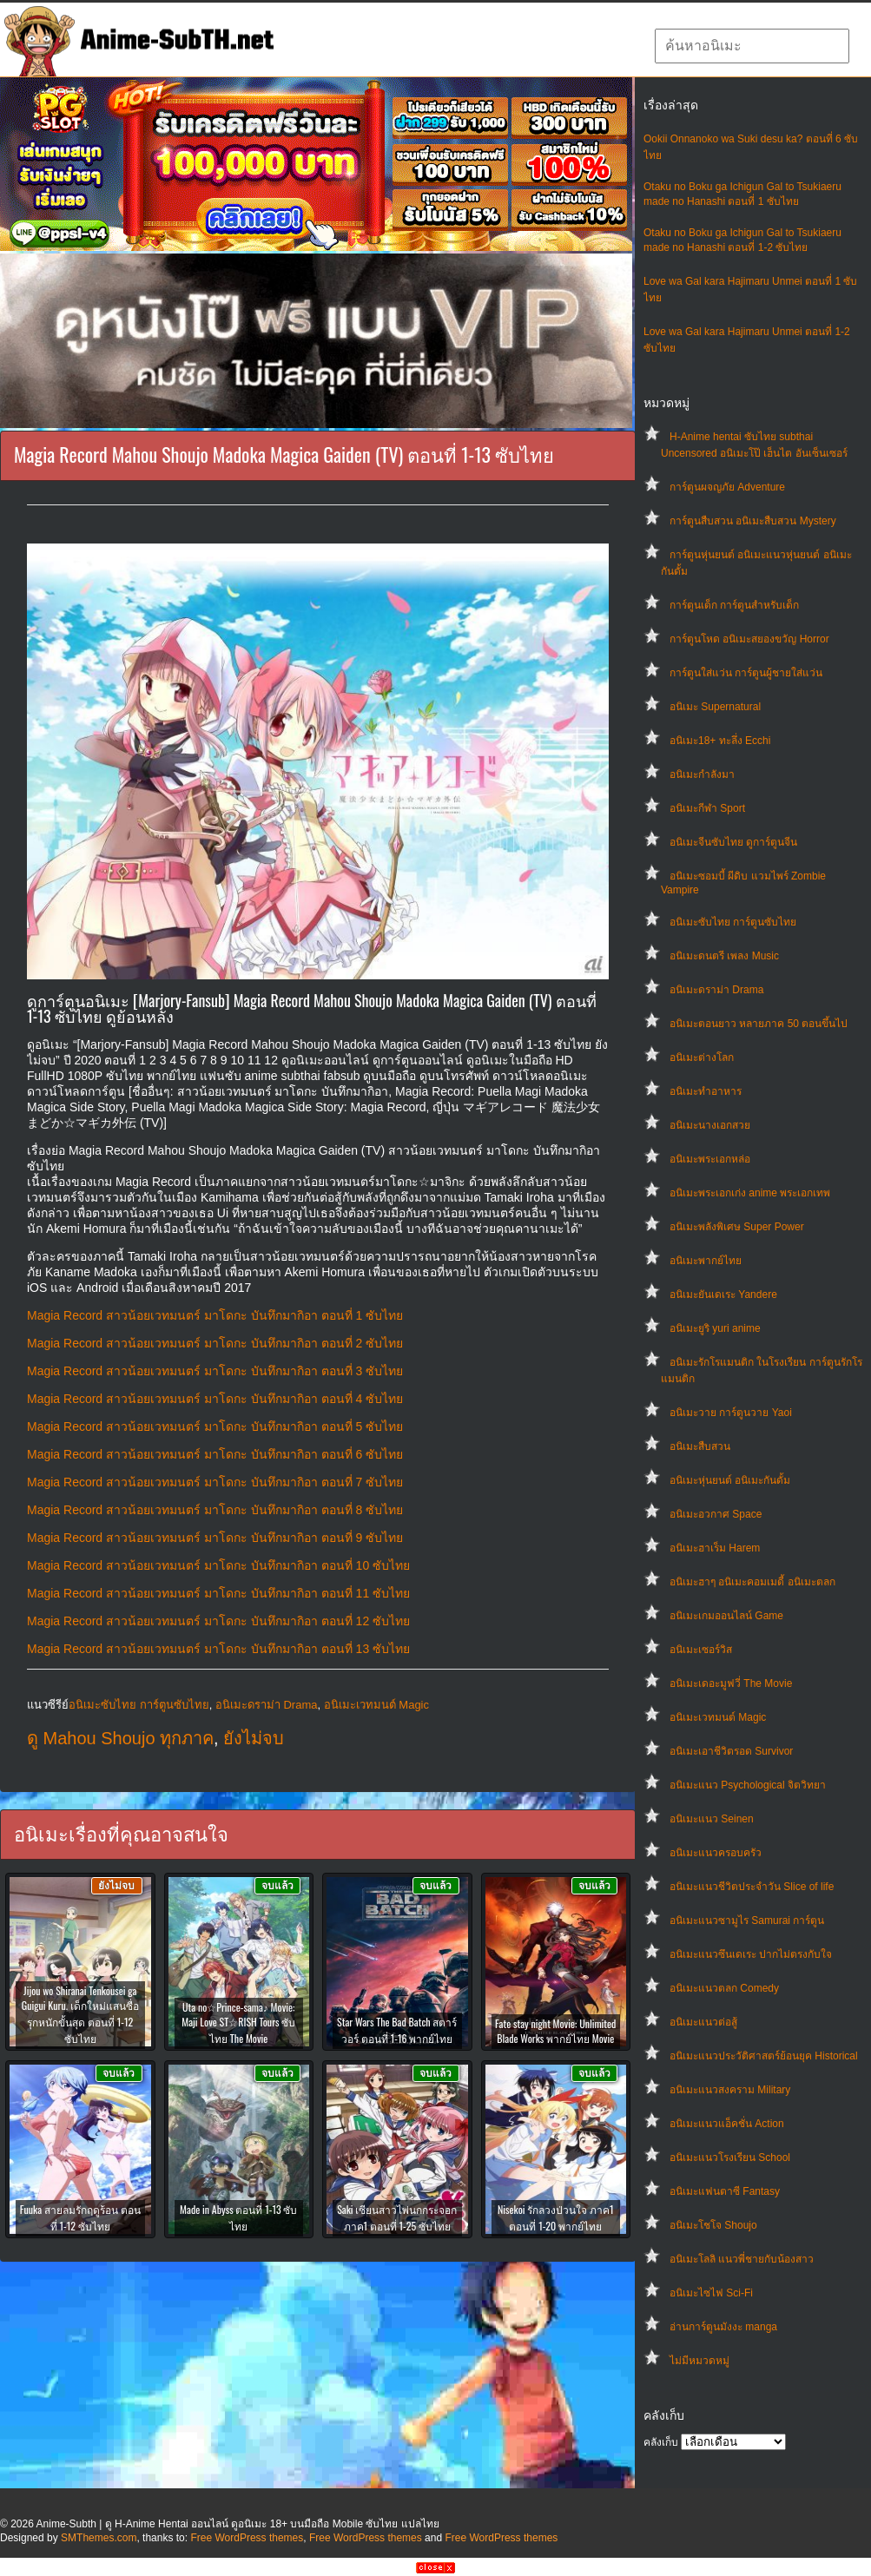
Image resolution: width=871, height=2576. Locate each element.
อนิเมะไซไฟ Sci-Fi (711, 2293)
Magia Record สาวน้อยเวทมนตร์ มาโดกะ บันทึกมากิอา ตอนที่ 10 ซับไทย (218, 1565)
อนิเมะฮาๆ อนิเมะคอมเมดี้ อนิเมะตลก (752, 1582)
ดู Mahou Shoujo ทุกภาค (120, 1738)
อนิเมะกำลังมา (702, 774)
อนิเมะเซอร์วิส (701, 1650)
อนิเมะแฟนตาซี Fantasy (725, 2191)
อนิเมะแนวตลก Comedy (724, 1988)
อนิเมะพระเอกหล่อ (710, 1159)
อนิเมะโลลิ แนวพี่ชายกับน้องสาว (742, 2259)
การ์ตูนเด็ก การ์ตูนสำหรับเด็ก (734, 605)
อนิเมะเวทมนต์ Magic (718, 1717)
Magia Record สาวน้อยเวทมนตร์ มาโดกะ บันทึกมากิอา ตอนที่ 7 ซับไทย (215, 1482)
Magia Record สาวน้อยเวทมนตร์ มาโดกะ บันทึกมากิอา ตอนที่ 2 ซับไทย (215, 1343)
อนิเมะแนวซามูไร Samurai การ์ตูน (747, 1920)
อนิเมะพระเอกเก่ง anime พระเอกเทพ (750, 1193)
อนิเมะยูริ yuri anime (715, 1328)
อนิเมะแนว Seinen (712, 1819)
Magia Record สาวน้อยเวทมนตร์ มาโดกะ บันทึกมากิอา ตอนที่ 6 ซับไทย (215, 1454)
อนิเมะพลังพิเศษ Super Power (737, 1227)
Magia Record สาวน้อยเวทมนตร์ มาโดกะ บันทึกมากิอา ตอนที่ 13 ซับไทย (218, 1649)
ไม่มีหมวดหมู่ (699, 2361)
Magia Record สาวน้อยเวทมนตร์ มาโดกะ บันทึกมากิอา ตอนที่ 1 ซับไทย (215, 1315)
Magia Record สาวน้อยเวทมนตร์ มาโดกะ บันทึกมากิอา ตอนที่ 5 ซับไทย (215, 1426)
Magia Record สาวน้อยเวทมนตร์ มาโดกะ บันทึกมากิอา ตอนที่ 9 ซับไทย (215, 1538)
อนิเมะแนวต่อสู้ (703, 2022)
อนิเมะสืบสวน (700, 1446)
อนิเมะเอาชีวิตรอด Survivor (731, 1751)
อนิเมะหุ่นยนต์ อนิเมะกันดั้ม (730, 1480)
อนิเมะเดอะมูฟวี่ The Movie (731, 1683)
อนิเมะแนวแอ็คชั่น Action (727, 2124)
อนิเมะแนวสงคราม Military (730, 2090)
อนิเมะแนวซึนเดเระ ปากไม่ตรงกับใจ (751, 1954)
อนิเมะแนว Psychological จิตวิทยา (748, 1785)
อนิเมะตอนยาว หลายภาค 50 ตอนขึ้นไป (759, 1024)
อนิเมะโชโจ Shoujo (713, 2225)
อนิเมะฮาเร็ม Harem (715, 1548)
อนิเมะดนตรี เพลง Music (724, 956)
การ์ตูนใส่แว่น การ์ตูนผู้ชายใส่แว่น (746, 673)
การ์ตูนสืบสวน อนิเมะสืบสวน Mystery (753, 521)
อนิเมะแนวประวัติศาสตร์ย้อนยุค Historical (764, 2056)
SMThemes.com (98, 2538)
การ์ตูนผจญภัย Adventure (727, 487)
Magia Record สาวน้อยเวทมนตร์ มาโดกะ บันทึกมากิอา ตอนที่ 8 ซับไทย (215, 1510)
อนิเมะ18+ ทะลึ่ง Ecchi (720, 741)
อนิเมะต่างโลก (702, 1057)
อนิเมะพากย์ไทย (706, 1261)
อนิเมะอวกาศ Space (716, 1514)
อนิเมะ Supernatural (715, 707)
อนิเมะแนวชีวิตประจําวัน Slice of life (752, 1887)
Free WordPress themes (246, 2538)
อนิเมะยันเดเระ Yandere (723, 1294)
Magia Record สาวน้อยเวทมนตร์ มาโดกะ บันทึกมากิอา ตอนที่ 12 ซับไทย (218, 1621)
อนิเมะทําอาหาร (706, 1091)
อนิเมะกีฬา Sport (707, 808)
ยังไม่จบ (253, 1738)
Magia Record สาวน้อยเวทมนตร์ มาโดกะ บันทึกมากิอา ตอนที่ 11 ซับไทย (218, 1593)
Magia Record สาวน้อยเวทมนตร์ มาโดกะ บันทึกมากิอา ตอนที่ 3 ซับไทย (215, 1371)
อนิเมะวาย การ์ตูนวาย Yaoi (731, 1413)
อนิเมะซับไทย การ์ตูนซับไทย (733, 922)
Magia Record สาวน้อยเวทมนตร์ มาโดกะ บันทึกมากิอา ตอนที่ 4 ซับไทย (215, 1399)
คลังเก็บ (660, 2442)
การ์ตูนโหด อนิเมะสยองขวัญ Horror (749, 639)
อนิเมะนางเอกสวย (710, 1125)
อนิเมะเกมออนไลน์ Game (726, 1616)
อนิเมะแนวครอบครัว (716, 1853)
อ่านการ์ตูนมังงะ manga (723, 2327)
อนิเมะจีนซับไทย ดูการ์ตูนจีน (733, 842)
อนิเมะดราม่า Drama (716, 990)
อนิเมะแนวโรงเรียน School (730, 2157)
